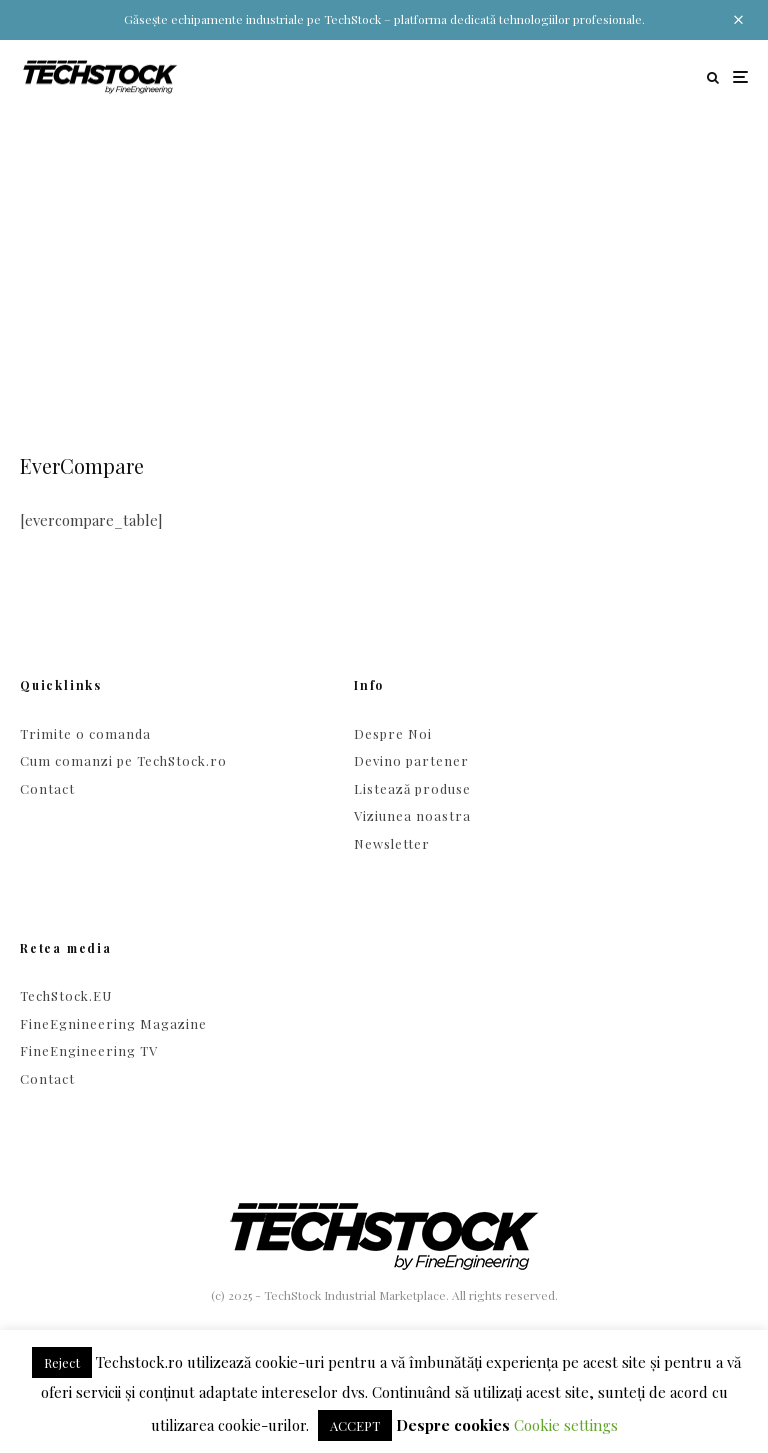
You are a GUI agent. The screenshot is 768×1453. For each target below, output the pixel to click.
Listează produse (412, 788)
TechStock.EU (66, 995)
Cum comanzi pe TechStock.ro (123, 760)
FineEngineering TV (89, 1050)
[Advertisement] (384, 264)
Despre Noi (393, 733)
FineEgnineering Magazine (113, 1023)
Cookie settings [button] (566, 1425)
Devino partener (411, 760)
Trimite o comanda (85, 733)
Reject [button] (62, 1362)
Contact (47, 788)
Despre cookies (453, 1425)
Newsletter (392, 843)
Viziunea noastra (412, 815)
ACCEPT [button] (355, 1425)
